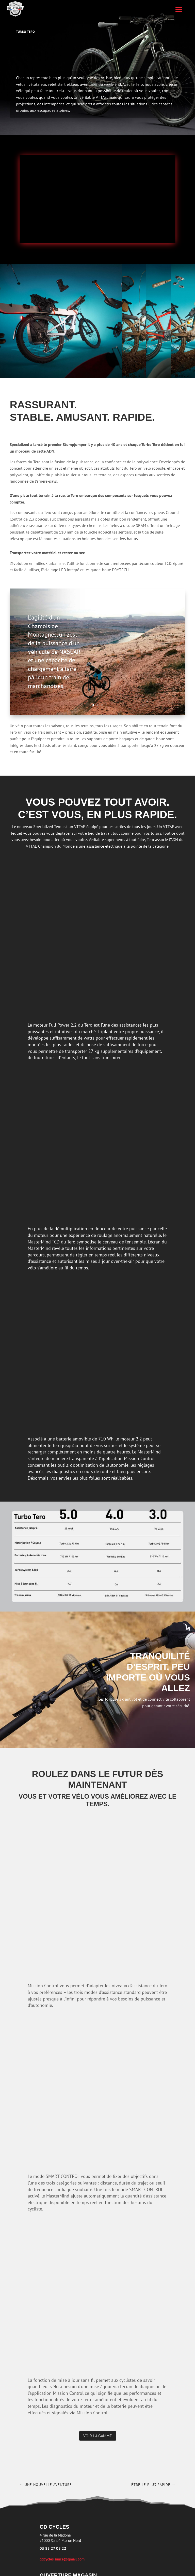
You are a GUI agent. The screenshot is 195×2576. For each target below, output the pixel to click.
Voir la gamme (97, 2435)
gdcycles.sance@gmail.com (62, 2559)
